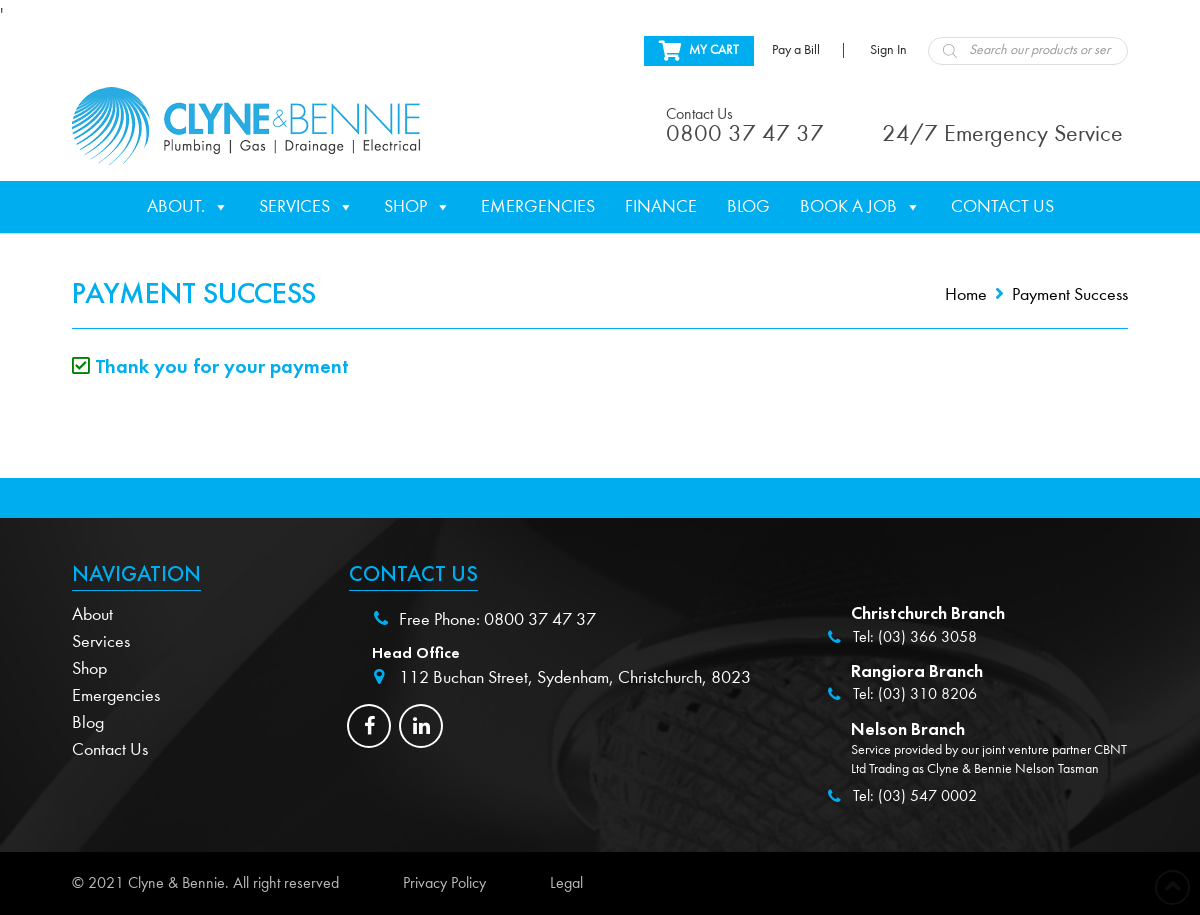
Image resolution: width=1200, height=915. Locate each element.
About (92, 614)
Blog (748, 206)
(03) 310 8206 (927, 694)
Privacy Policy (444, 883)
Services (306, 207)
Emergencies (538, 206)
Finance (661, 206)
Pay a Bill (796, 50)
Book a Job (860, 207)
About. (188, 207)
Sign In (888, 50)
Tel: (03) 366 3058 (915, 637)
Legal (566, 883)
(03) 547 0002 (927, 796)
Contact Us (1002, 206)
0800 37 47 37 (540, 619)
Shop (417, 207)
